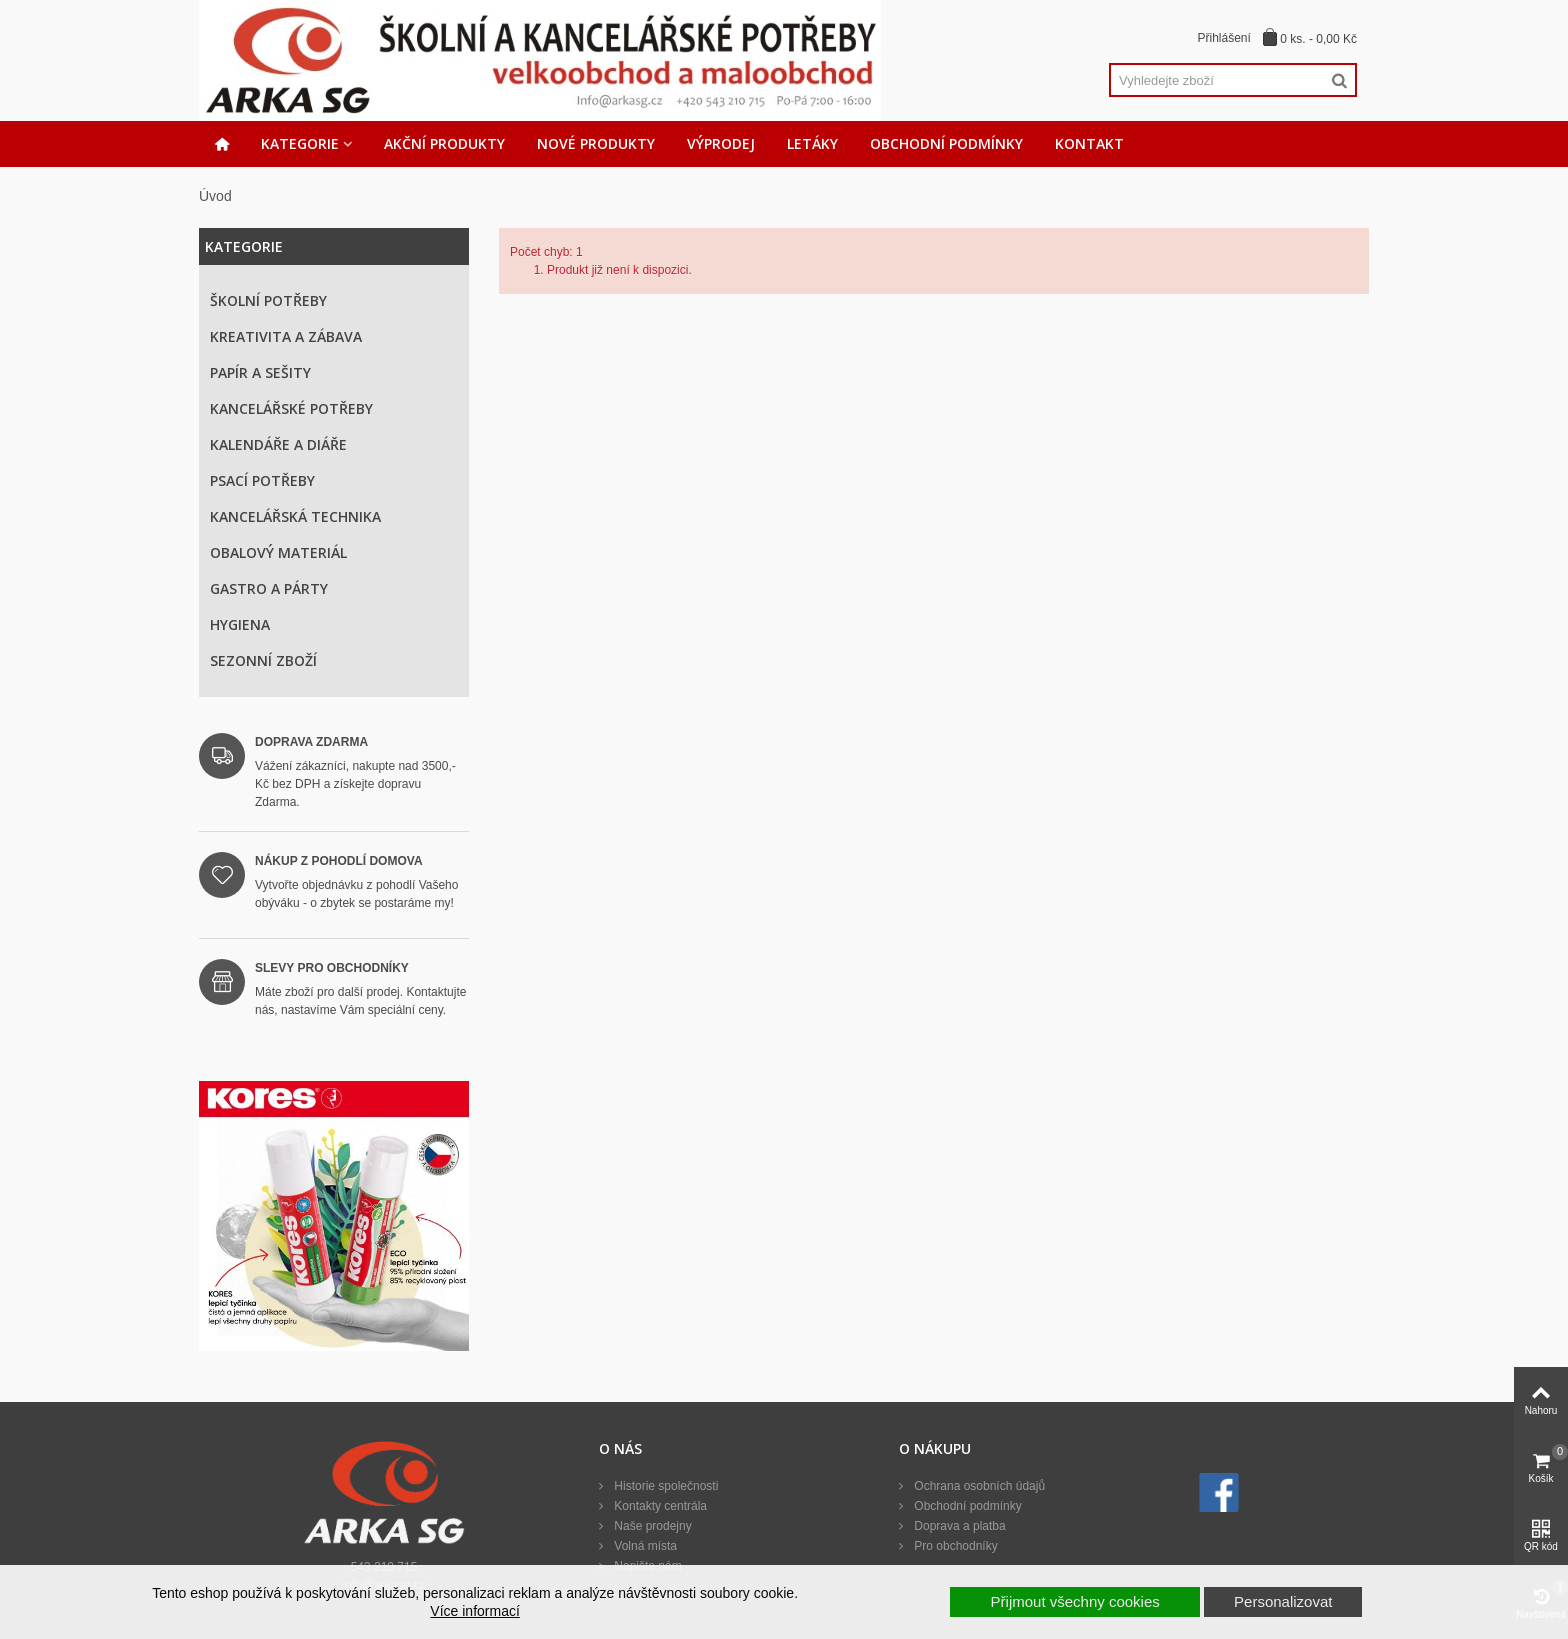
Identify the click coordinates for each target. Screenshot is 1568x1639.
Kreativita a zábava (286, 336)
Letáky (812, 143)
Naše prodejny (651, 1526)
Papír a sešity (260, 372)
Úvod (215, 196)
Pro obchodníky (954, 1546)
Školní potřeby (268, 300)
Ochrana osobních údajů (978, 1486)
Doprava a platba (958, 1526)
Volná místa (644, 1546)
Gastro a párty (269, 588)
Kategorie (300, 143)
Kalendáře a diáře (278, 444)
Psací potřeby (262, 480)
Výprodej (721, 143)
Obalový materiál (278, 552)
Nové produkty (596, 143)
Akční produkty (444, 143)
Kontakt (1089, 143)
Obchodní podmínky (946, 143)
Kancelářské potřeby (291, 408)
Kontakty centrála (659, 1506)
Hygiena (240, 624)
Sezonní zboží (263, 660)
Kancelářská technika (295, 516)
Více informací (474, 1611)
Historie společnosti (664, 1486)
